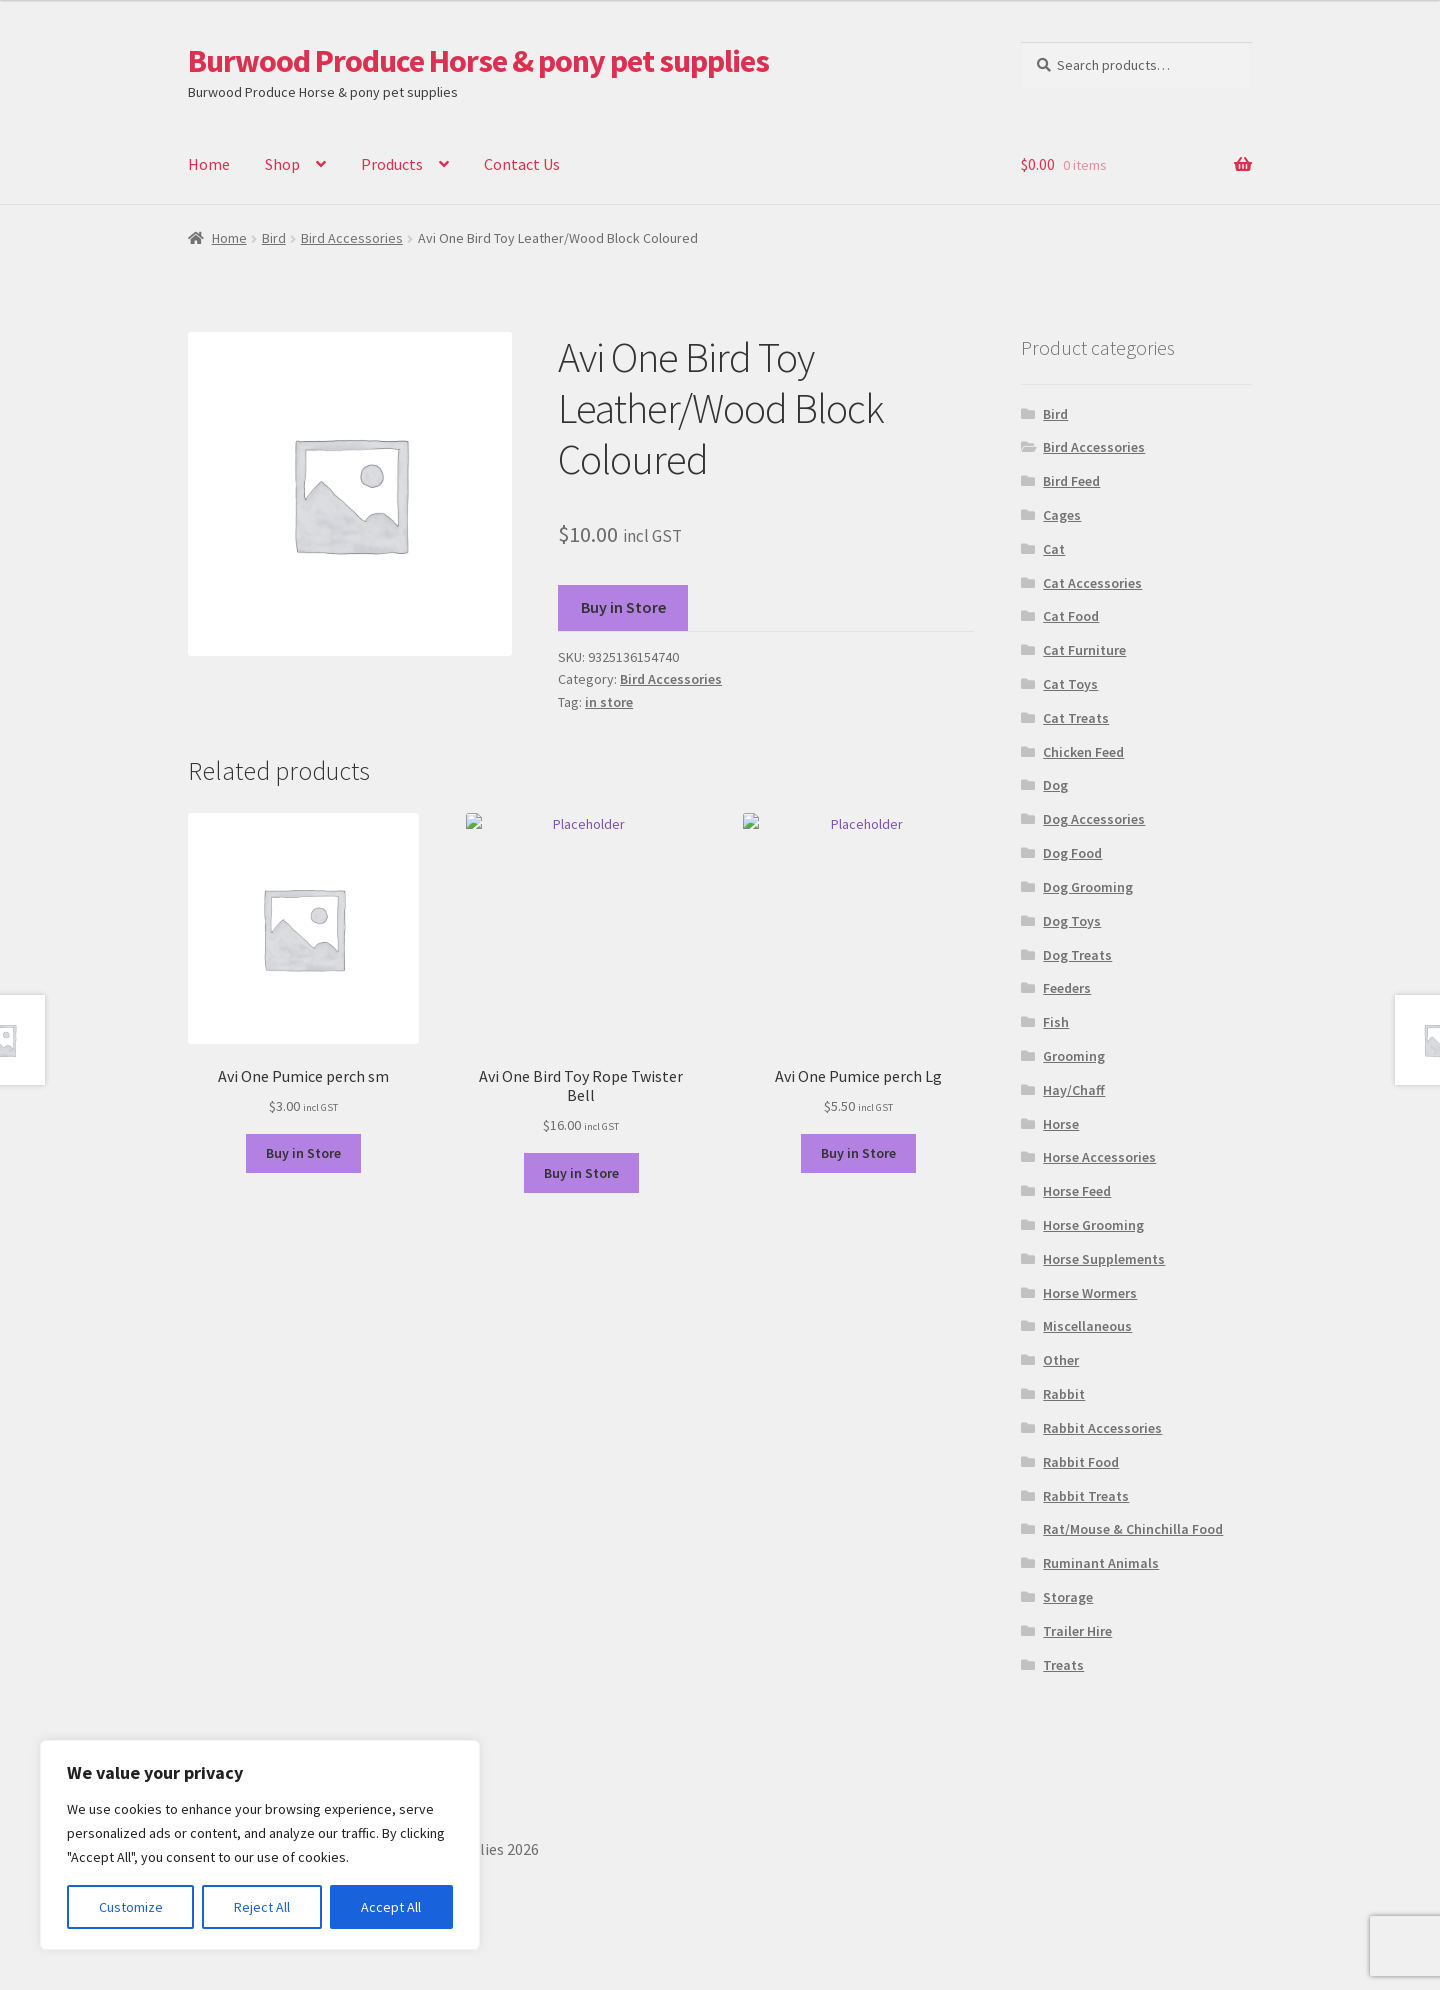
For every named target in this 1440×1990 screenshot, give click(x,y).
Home (209, 164)
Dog (1055, 785)
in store (609, 702)
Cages (1062, 515)
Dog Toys (1072, 921)
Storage (1068, 1597)
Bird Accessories (352, 238)
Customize (131, 1907)
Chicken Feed (1083, 752)
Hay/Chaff (1074, 1090)
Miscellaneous (1087, 1326)
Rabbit (1064, 1394)
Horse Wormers (1090, 1293)
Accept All (391, 1907)
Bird (274, 238)
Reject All (262, 1907)
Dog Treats (1077, 955)
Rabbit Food (1081, 1462)
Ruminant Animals (1101, 1563)
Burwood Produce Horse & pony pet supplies (478, 61)
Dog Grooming (1088, 887)
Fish (1056, 1022)
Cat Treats (1076, 718)
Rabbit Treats (1086, 1496)
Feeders (1067, 988)
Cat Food (1071, 616)
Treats (1063, 1665)
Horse (1061, 1124)
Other (1061, 1360)
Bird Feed (1071, 481)
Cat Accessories (1092, 583)
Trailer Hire (1077, 1631)
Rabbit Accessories (1102, 1428)
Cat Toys (1070, 684)
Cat (1054, 549)
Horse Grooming (1093, 1225)
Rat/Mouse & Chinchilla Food (1133, 1529)
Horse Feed (1077, 1191)
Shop (282, 164)
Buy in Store (623, 607)
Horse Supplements (1104, 1259)
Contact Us (522, 164)
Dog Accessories (1094, 819)
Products (392, 164)
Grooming (1074, 1056)
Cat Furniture (1084, 650)
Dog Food (1072, 853)
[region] (260, 1845)
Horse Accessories (1099, 1157)
